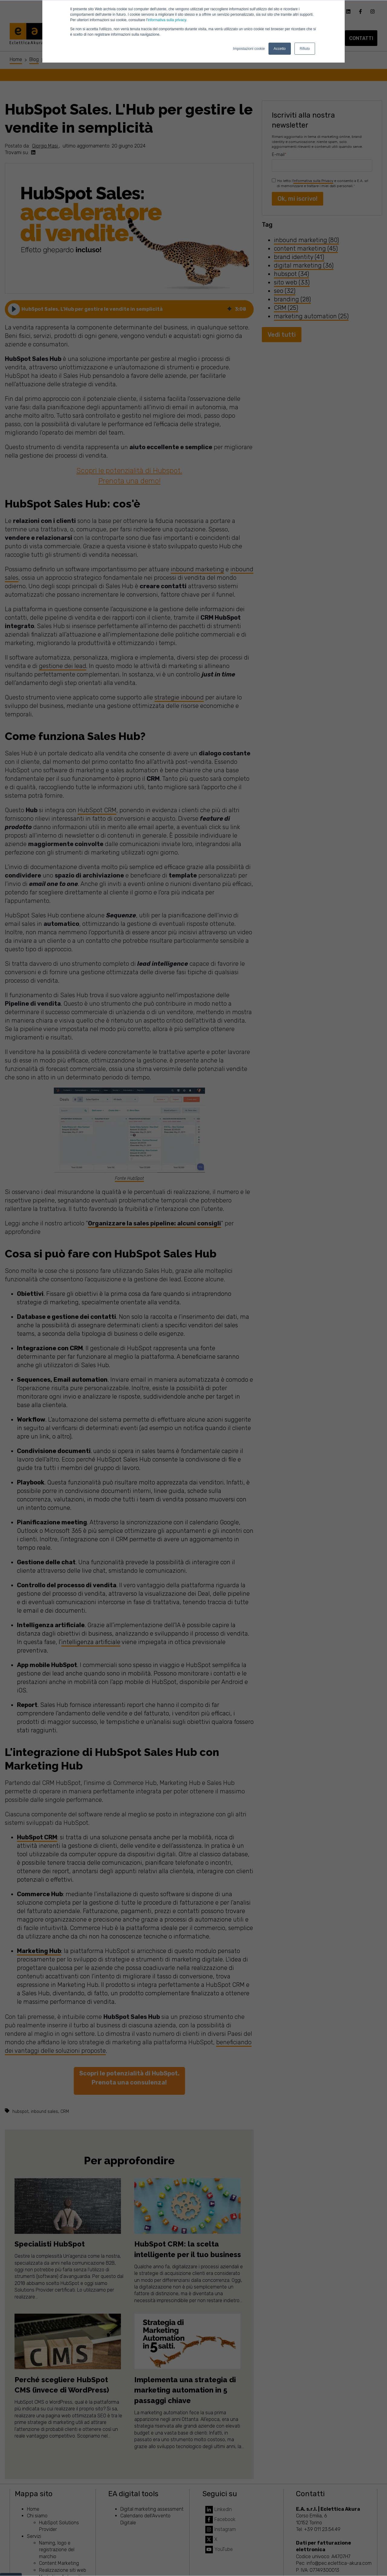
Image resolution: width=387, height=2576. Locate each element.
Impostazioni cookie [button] (249, 49)
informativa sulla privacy (167, 20)
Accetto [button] (280, 49)
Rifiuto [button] (305, 49)
